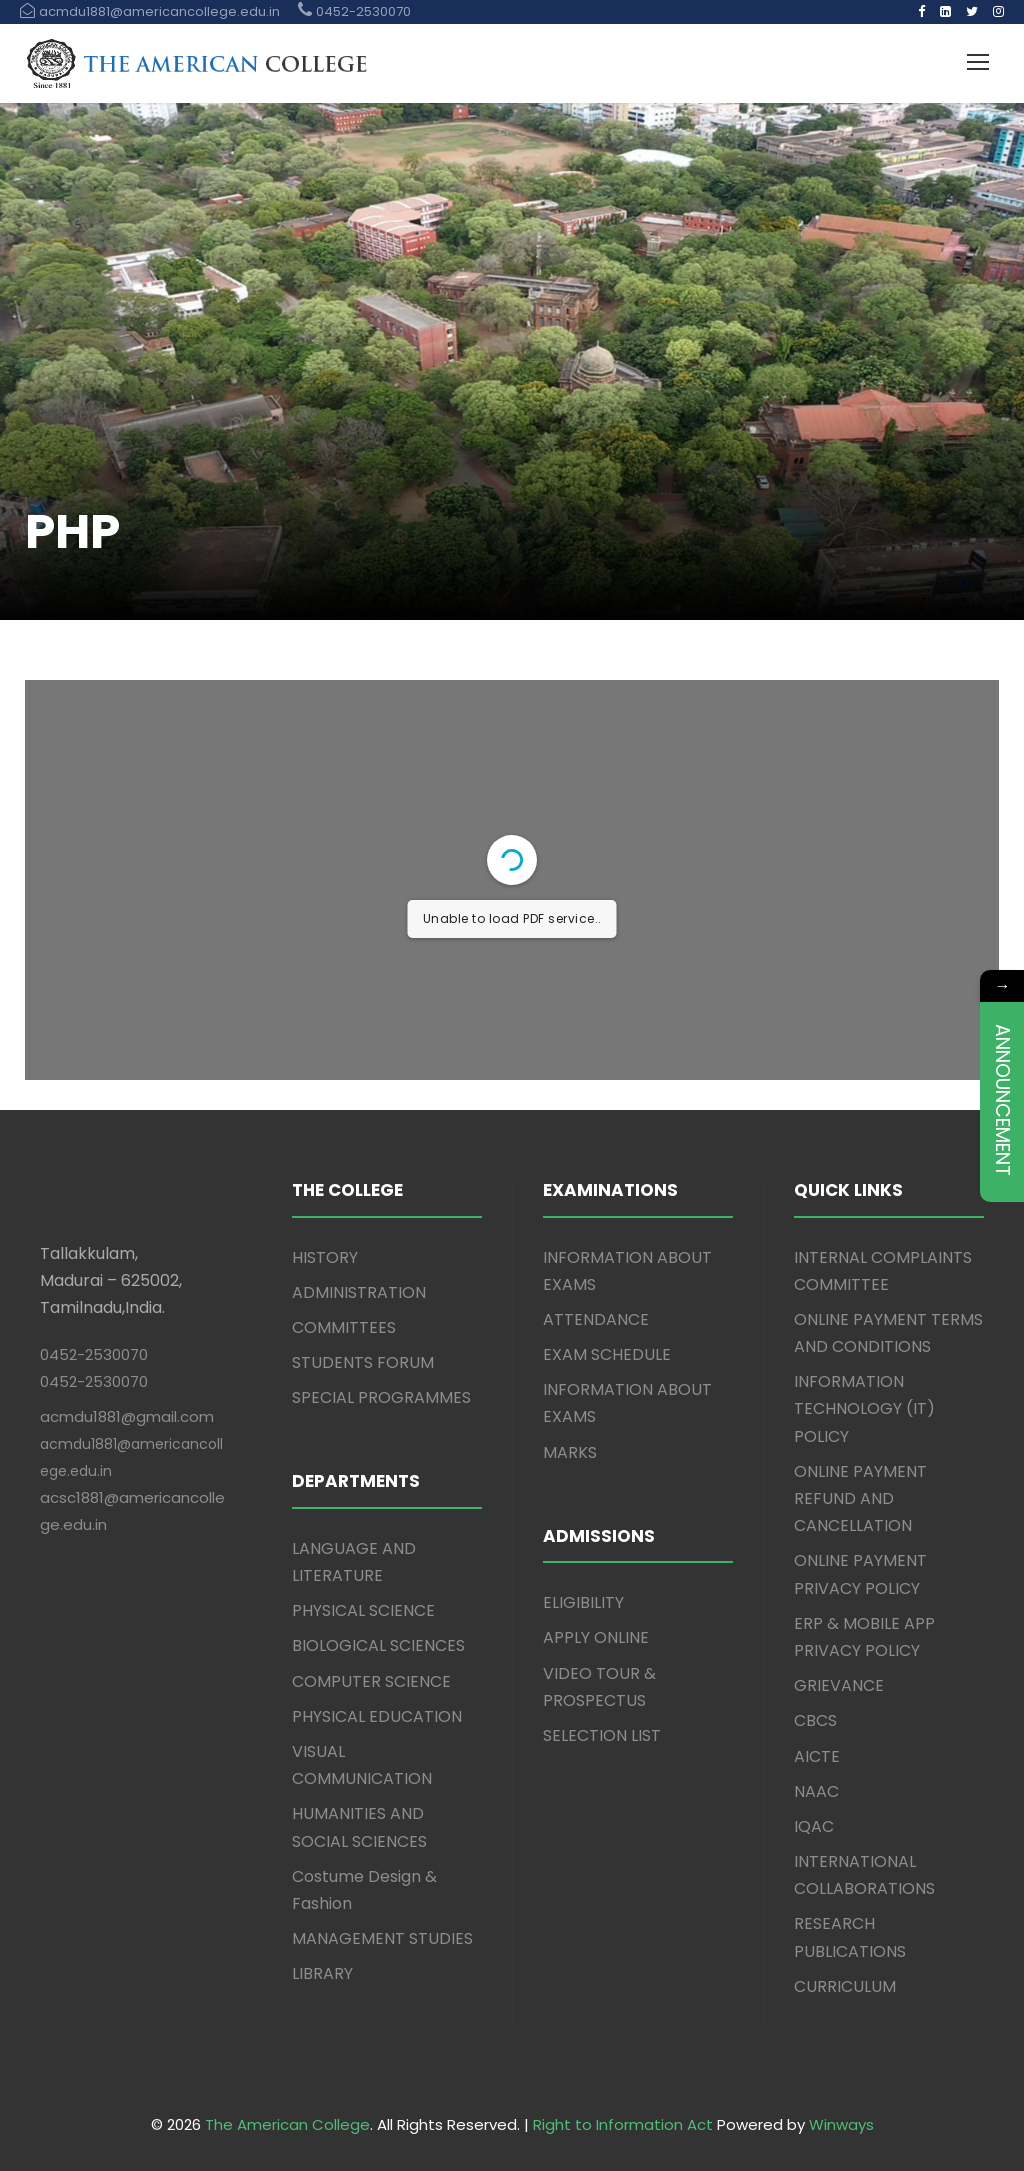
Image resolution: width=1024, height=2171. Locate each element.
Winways (841, 2124)
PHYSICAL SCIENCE (363, 1610)
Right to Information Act (623, 2124)
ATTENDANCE (596, 1319)
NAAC (816, 1791)
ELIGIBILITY (583, 1602)
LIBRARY (322, 1973)
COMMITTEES (344, 1327)
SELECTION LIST (602, 1735)
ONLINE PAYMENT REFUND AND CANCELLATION (860, 1498)
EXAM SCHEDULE (607, 1354)
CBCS (815, 1720)
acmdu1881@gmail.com (127, 1416)
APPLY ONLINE (596, 1637)
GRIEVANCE (839, 1685)
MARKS (570, 1452)
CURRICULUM (845, 1986)
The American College (287, 2124)
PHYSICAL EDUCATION (377, 1716)
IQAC (814, 1826)
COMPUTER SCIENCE (371, 1681)
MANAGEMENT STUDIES (382, 1938)
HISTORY (325, 1257)
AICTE (817, 1756)
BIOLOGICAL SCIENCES (378, 1645)
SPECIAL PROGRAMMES (381, 1397)
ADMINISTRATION (359, 1292)
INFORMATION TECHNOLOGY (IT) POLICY (864, 1408)
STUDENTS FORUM (363, 1362)
